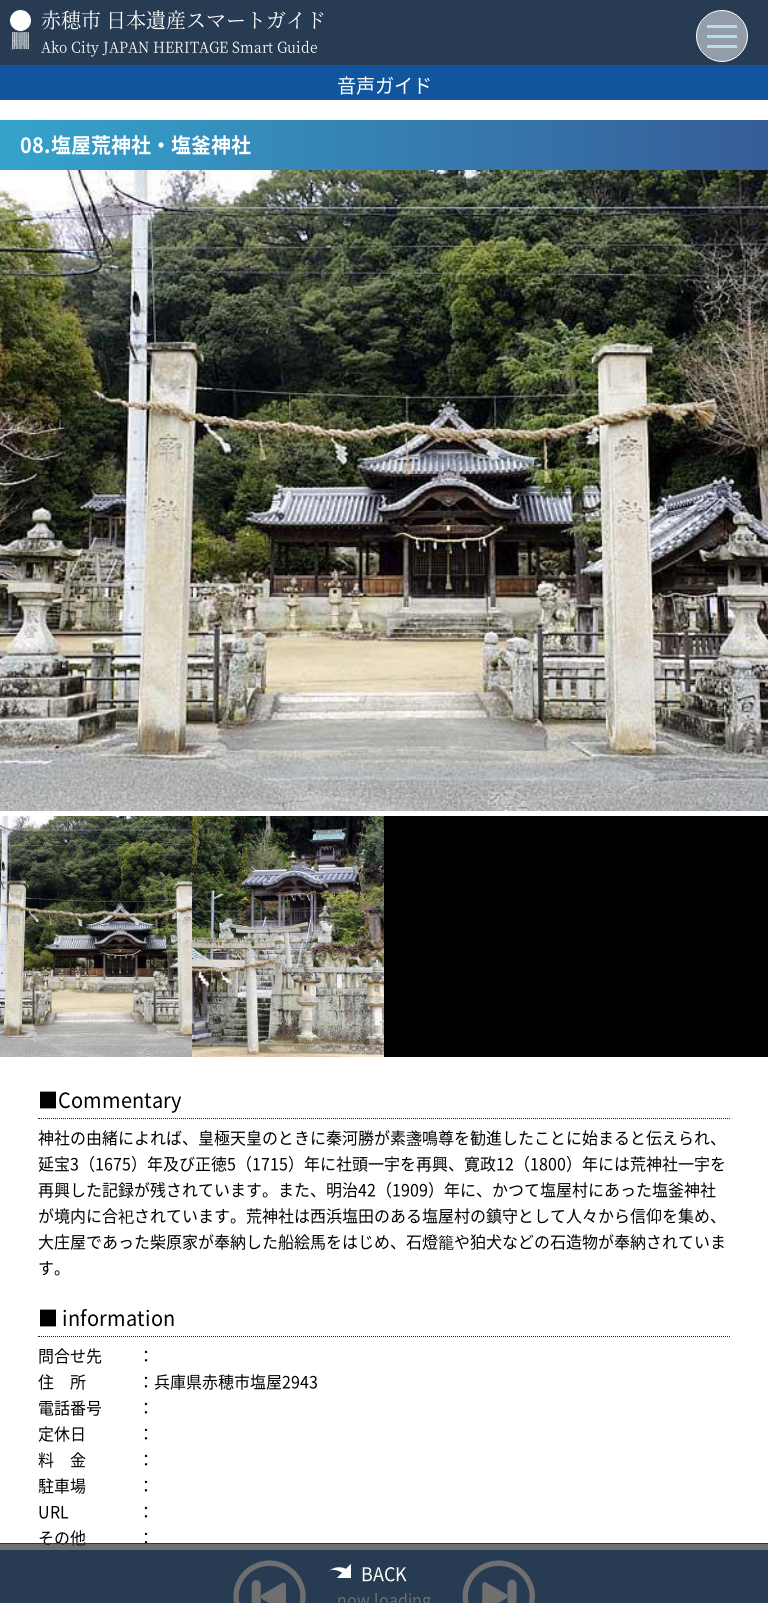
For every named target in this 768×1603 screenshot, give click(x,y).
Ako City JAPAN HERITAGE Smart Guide (179, 46)
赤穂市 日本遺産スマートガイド (183, 19)
